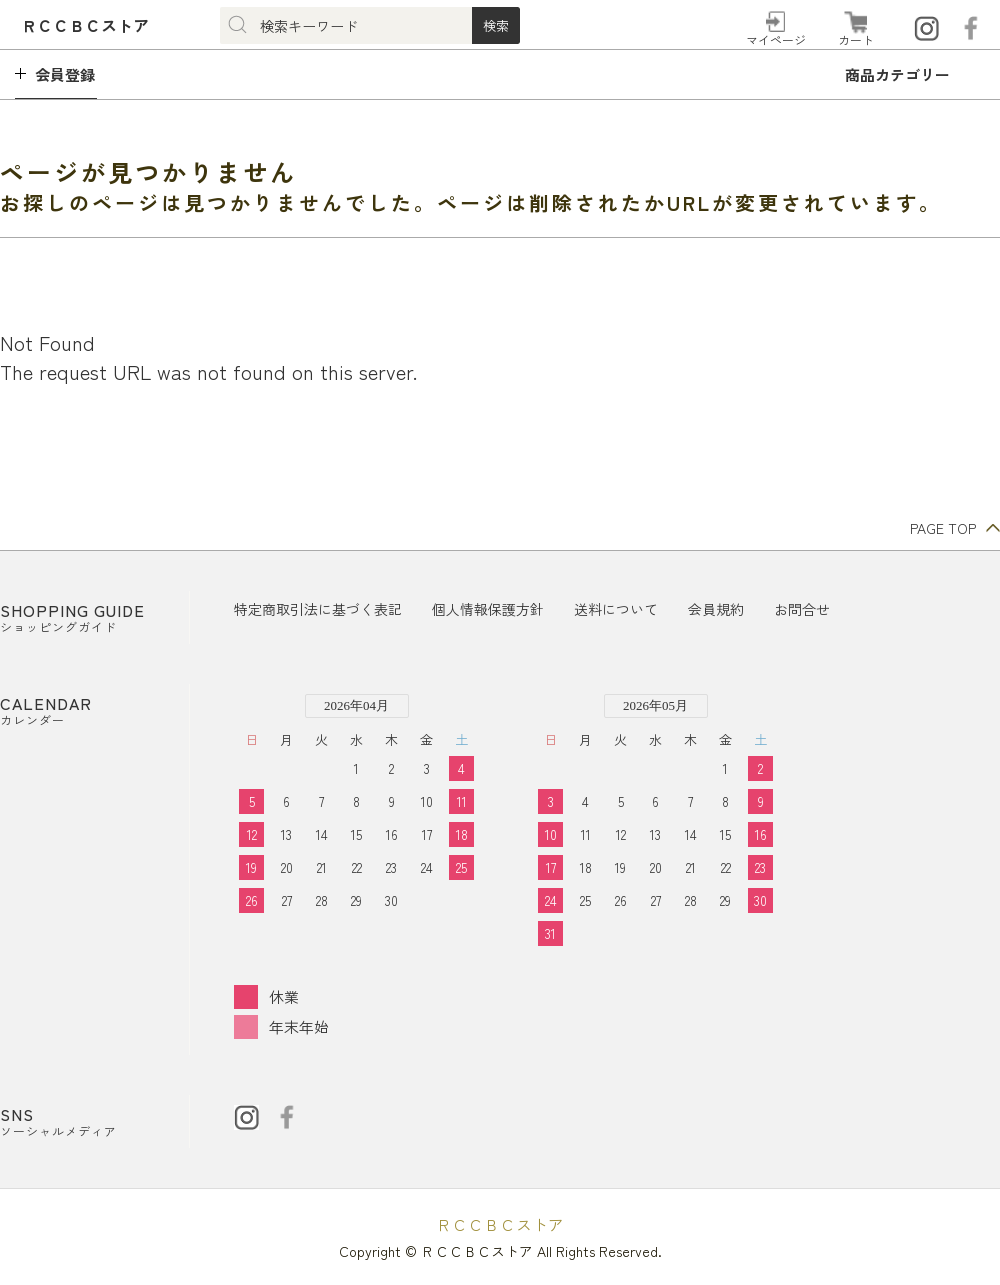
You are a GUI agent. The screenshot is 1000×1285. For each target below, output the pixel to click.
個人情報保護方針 (488, 609)
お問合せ (802, 609)
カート (856, 39)
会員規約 (716, 609)
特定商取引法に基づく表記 (318, 609)
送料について (616, 609)
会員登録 (65, 74)
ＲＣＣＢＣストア (500, 1224)
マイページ (776, 39)
